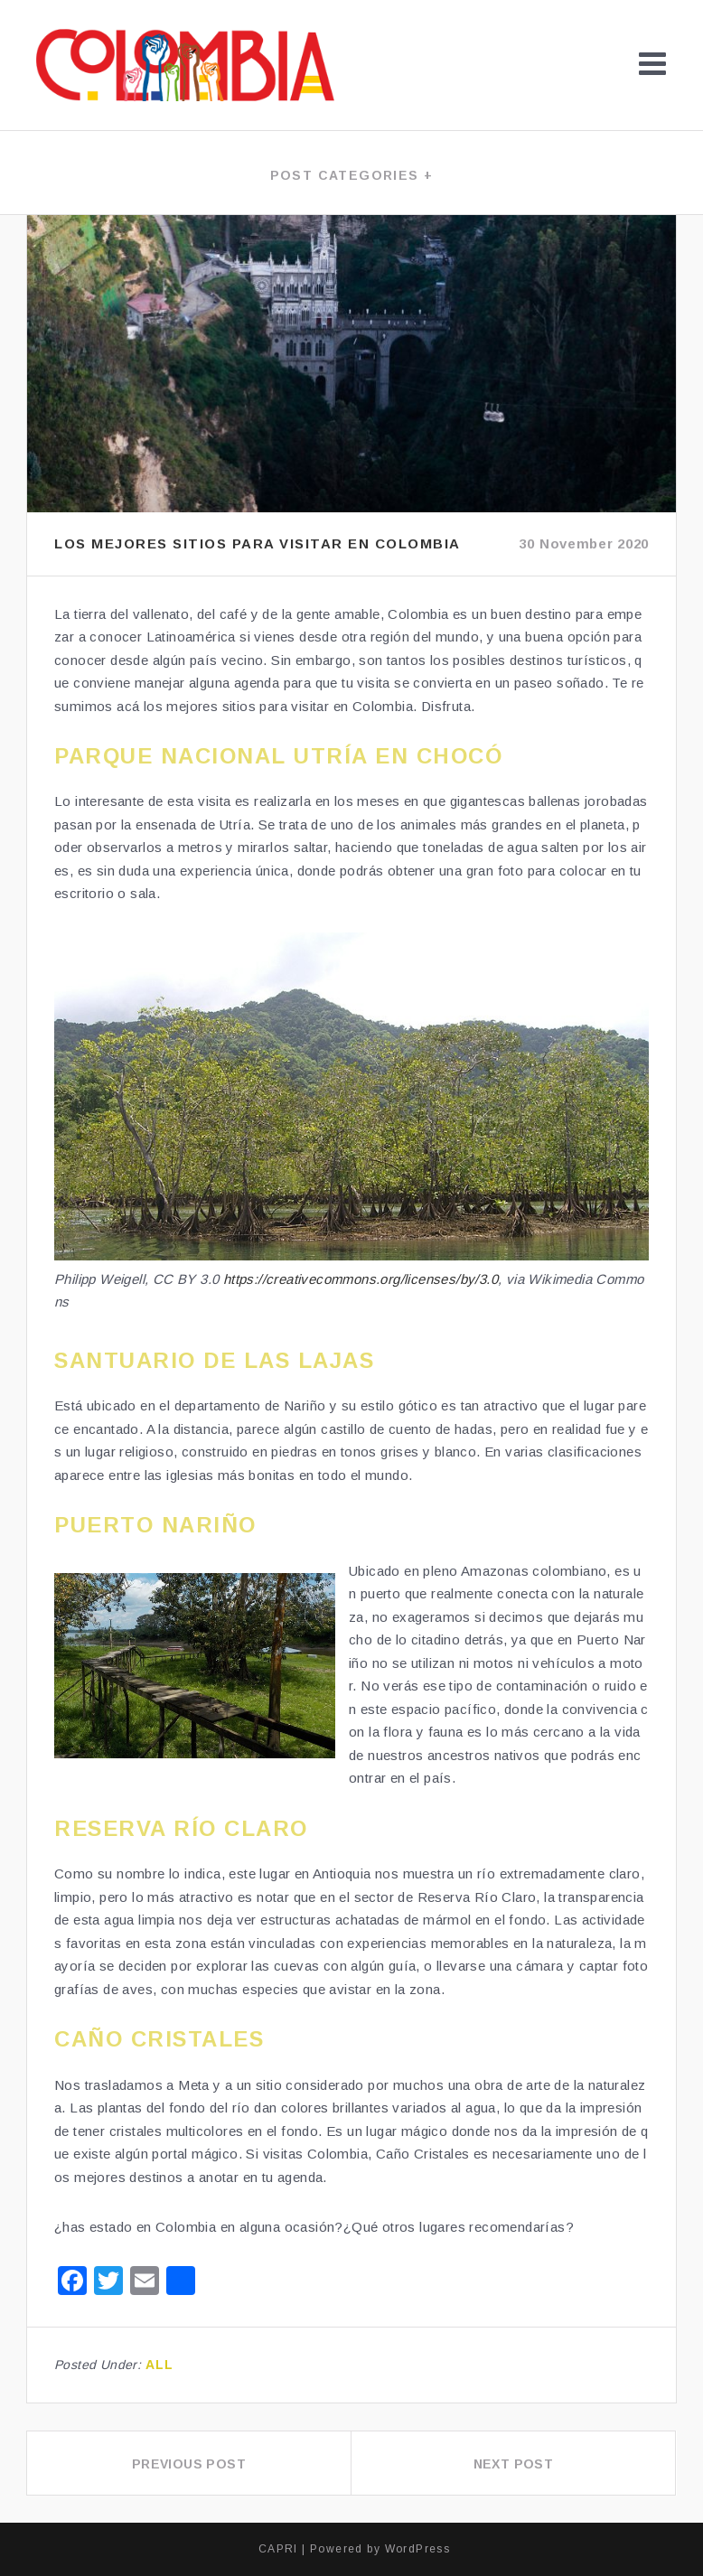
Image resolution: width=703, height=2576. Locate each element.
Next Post (513, 2464)
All (159, 2364)
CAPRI (278, 2549)
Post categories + (352, 175)
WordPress (418, 2549)
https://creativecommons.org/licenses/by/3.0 (360, 1279)
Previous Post (189, 2464)
